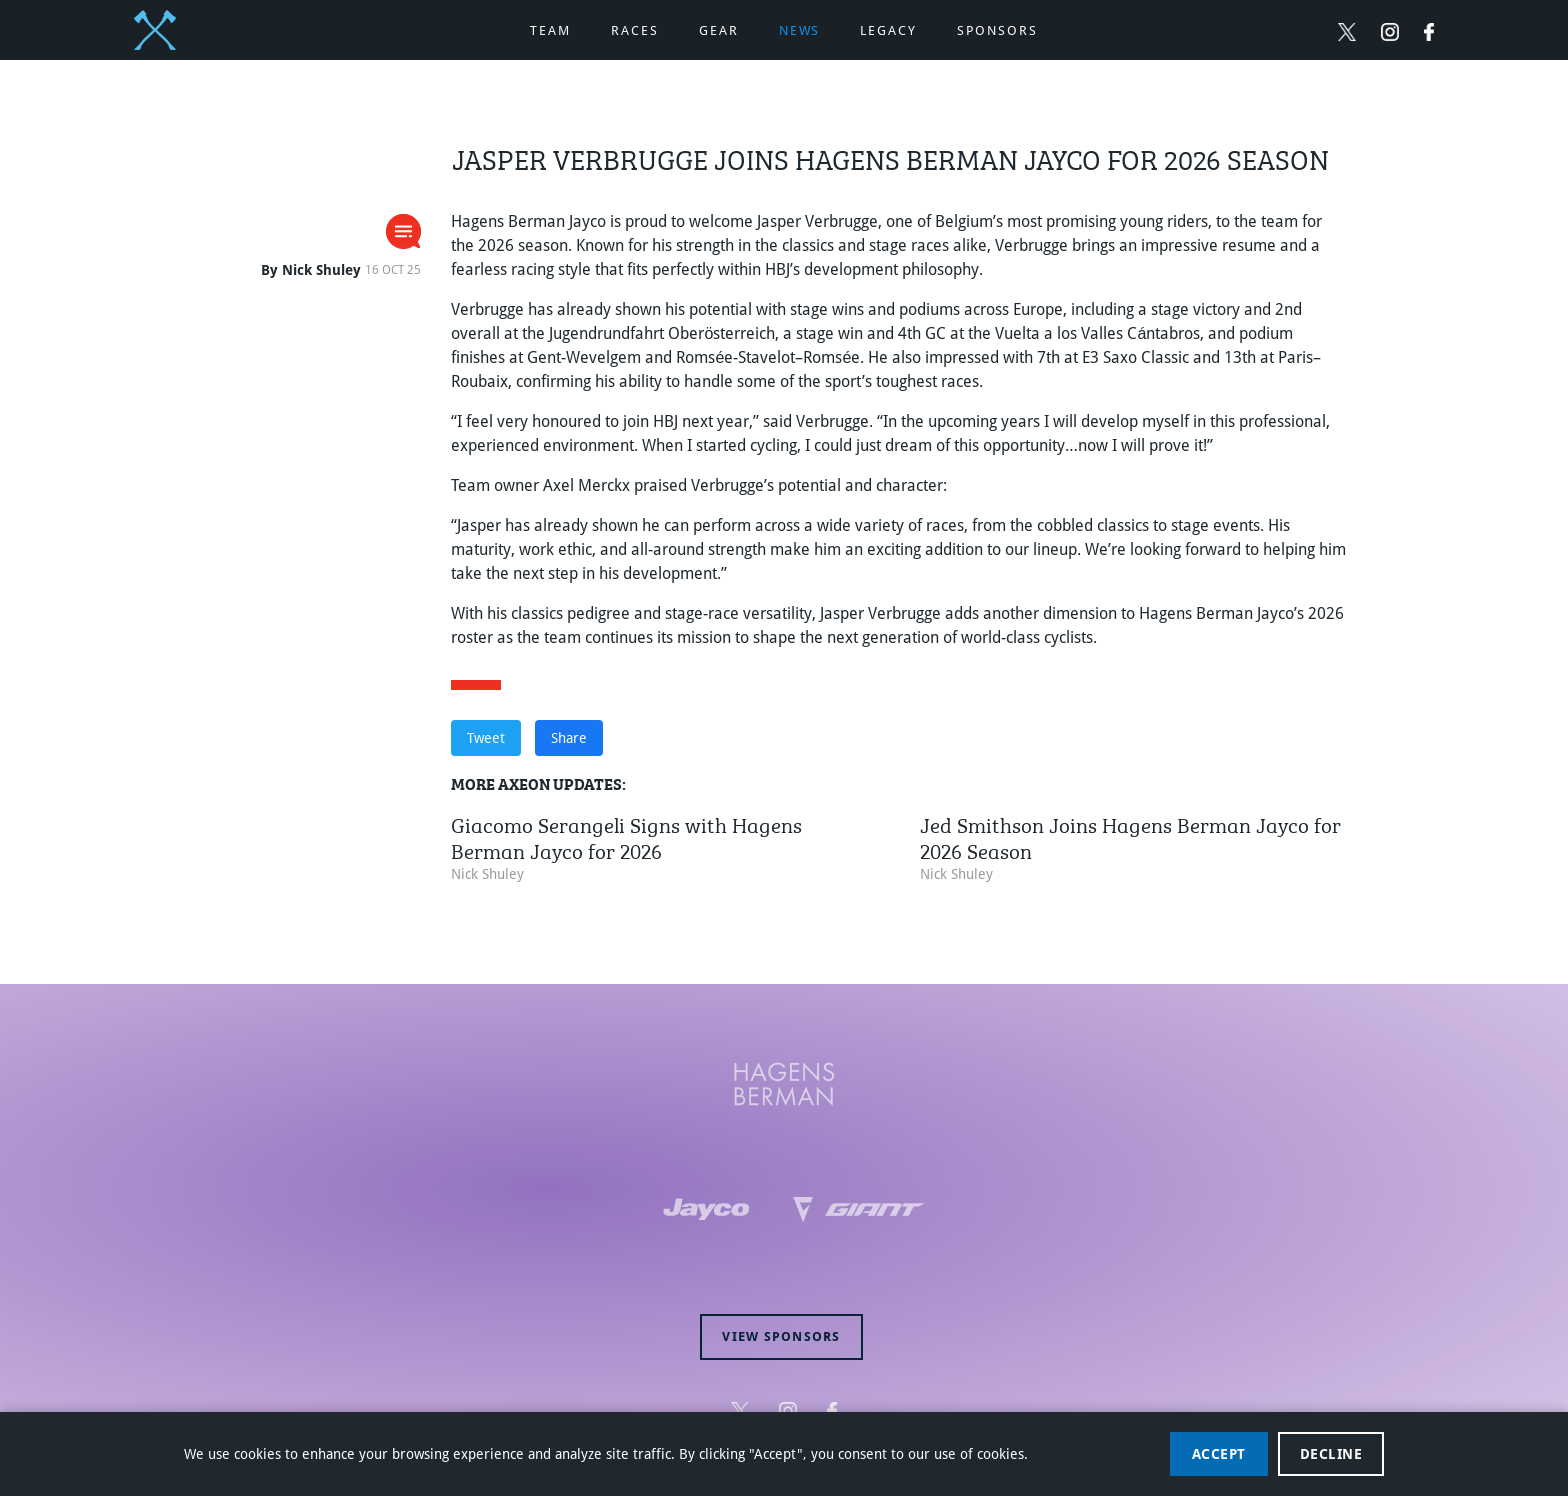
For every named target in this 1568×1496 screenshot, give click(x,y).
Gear (719, 30)
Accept (1219, 1454)
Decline (1331, 1454)
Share (569, 738)
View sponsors (781, 1336)
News (800, 30)
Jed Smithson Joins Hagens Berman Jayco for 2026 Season (1130, 835)
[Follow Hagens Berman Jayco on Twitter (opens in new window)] (1347, 31)
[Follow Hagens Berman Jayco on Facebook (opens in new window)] (1429, 31)
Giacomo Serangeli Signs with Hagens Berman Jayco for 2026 (626, 835)
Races (635, 30)
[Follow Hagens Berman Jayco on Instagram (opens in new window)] (1390, 31)
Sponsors (997, 30)
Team (550, 30)
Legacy (888, 30)
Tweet (486, 738)
